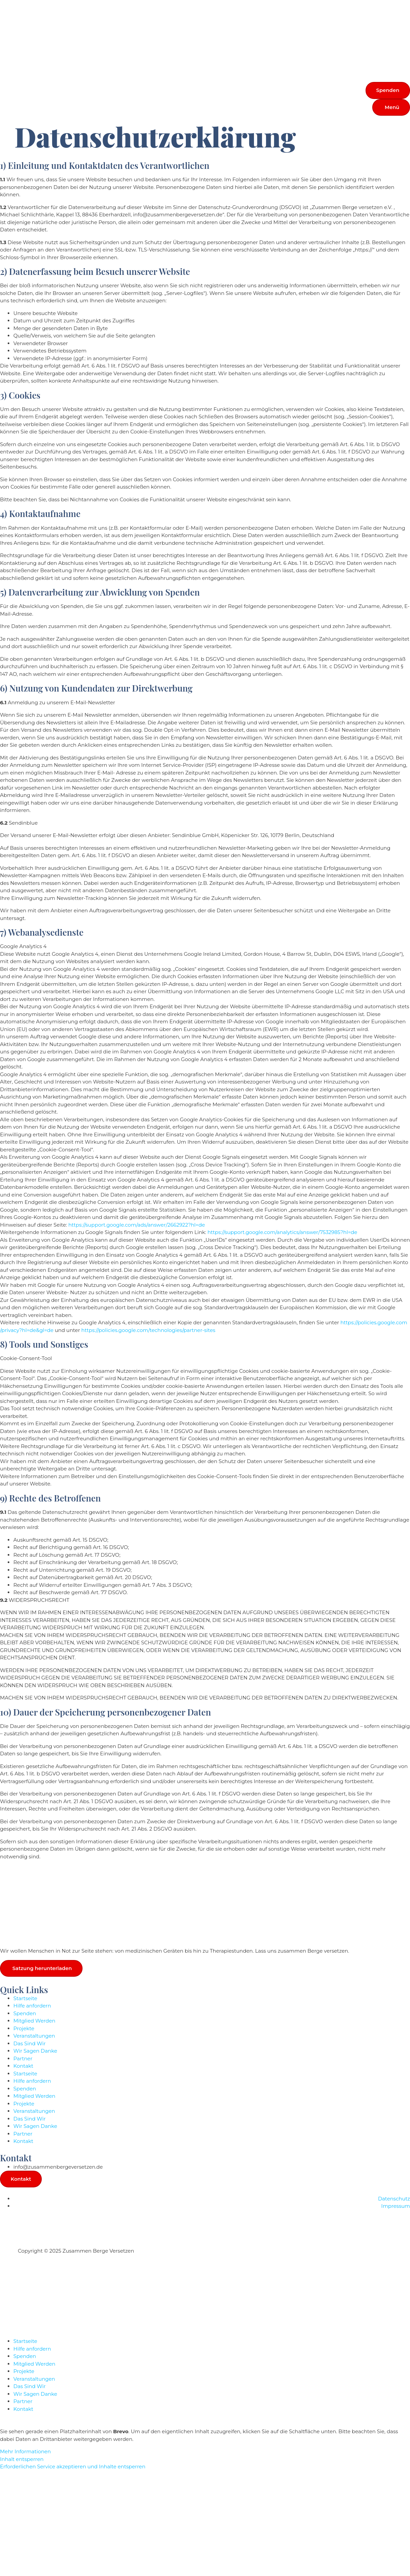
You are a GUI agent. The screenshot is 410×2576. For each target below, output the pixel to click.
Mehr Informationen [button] (25, 2452)
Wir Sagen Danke (35, 2051)
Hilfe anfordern (32, 2006)
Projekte (23, 2028)
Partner (22, 2058)
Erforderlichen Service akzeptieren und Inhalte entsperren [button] (72, 2467)
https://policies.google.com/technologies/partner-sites (148, 1330)
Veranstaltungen (34, 2036)
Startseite (25, 1998)
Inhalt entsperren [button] (21, 2459)
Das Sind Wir (29, 2043)
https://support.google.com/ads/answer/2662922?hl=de (136, 1225)
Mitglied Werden (34, 2021)
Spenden (24, 2013)
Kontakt (23, 2066)
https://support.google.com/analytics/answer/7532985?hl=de (282, 1232)
